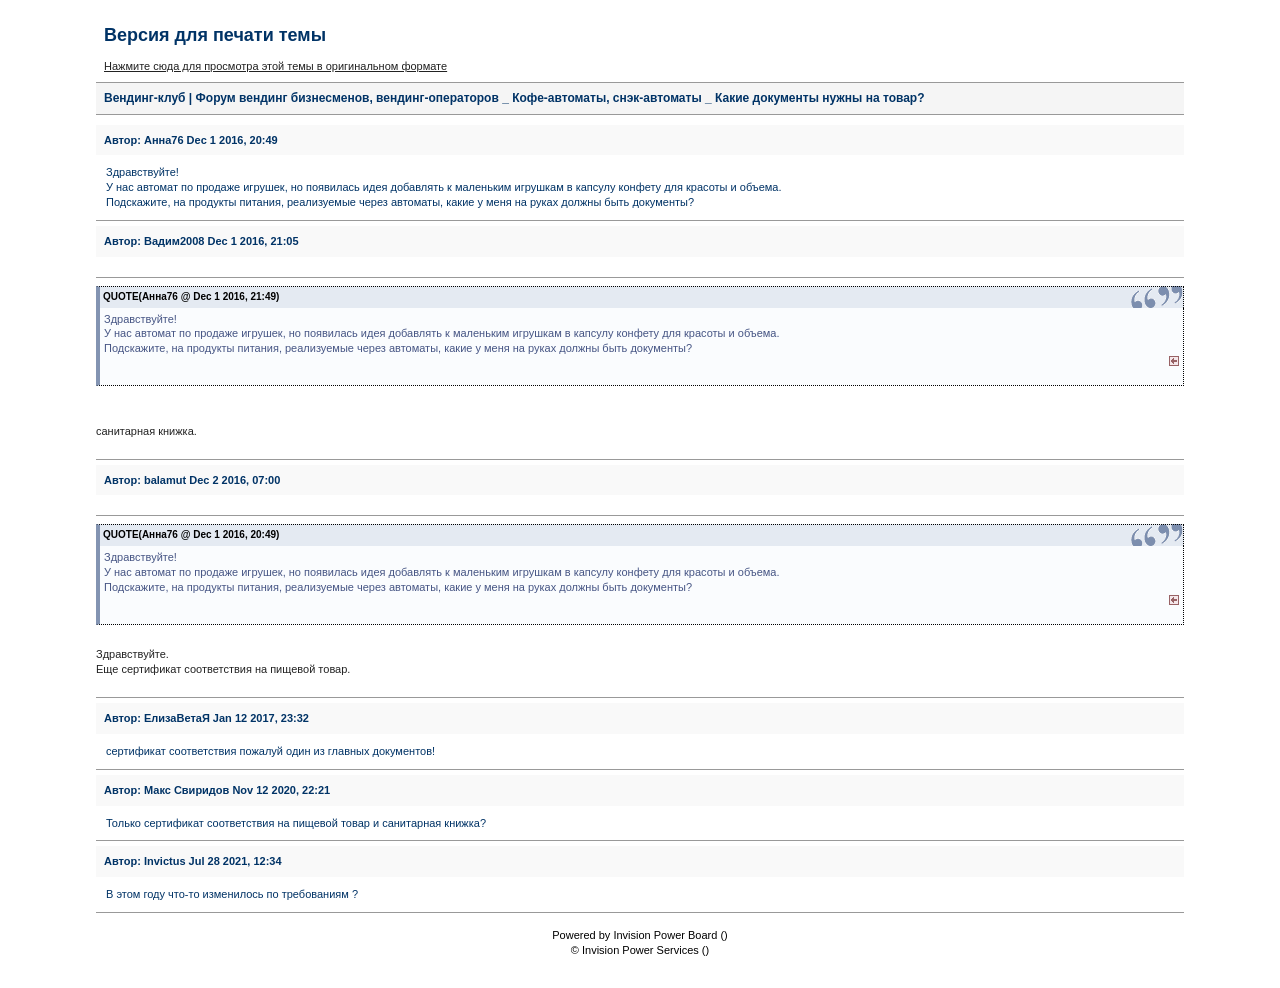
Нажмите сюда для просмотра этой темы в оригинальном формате (275, 66)
